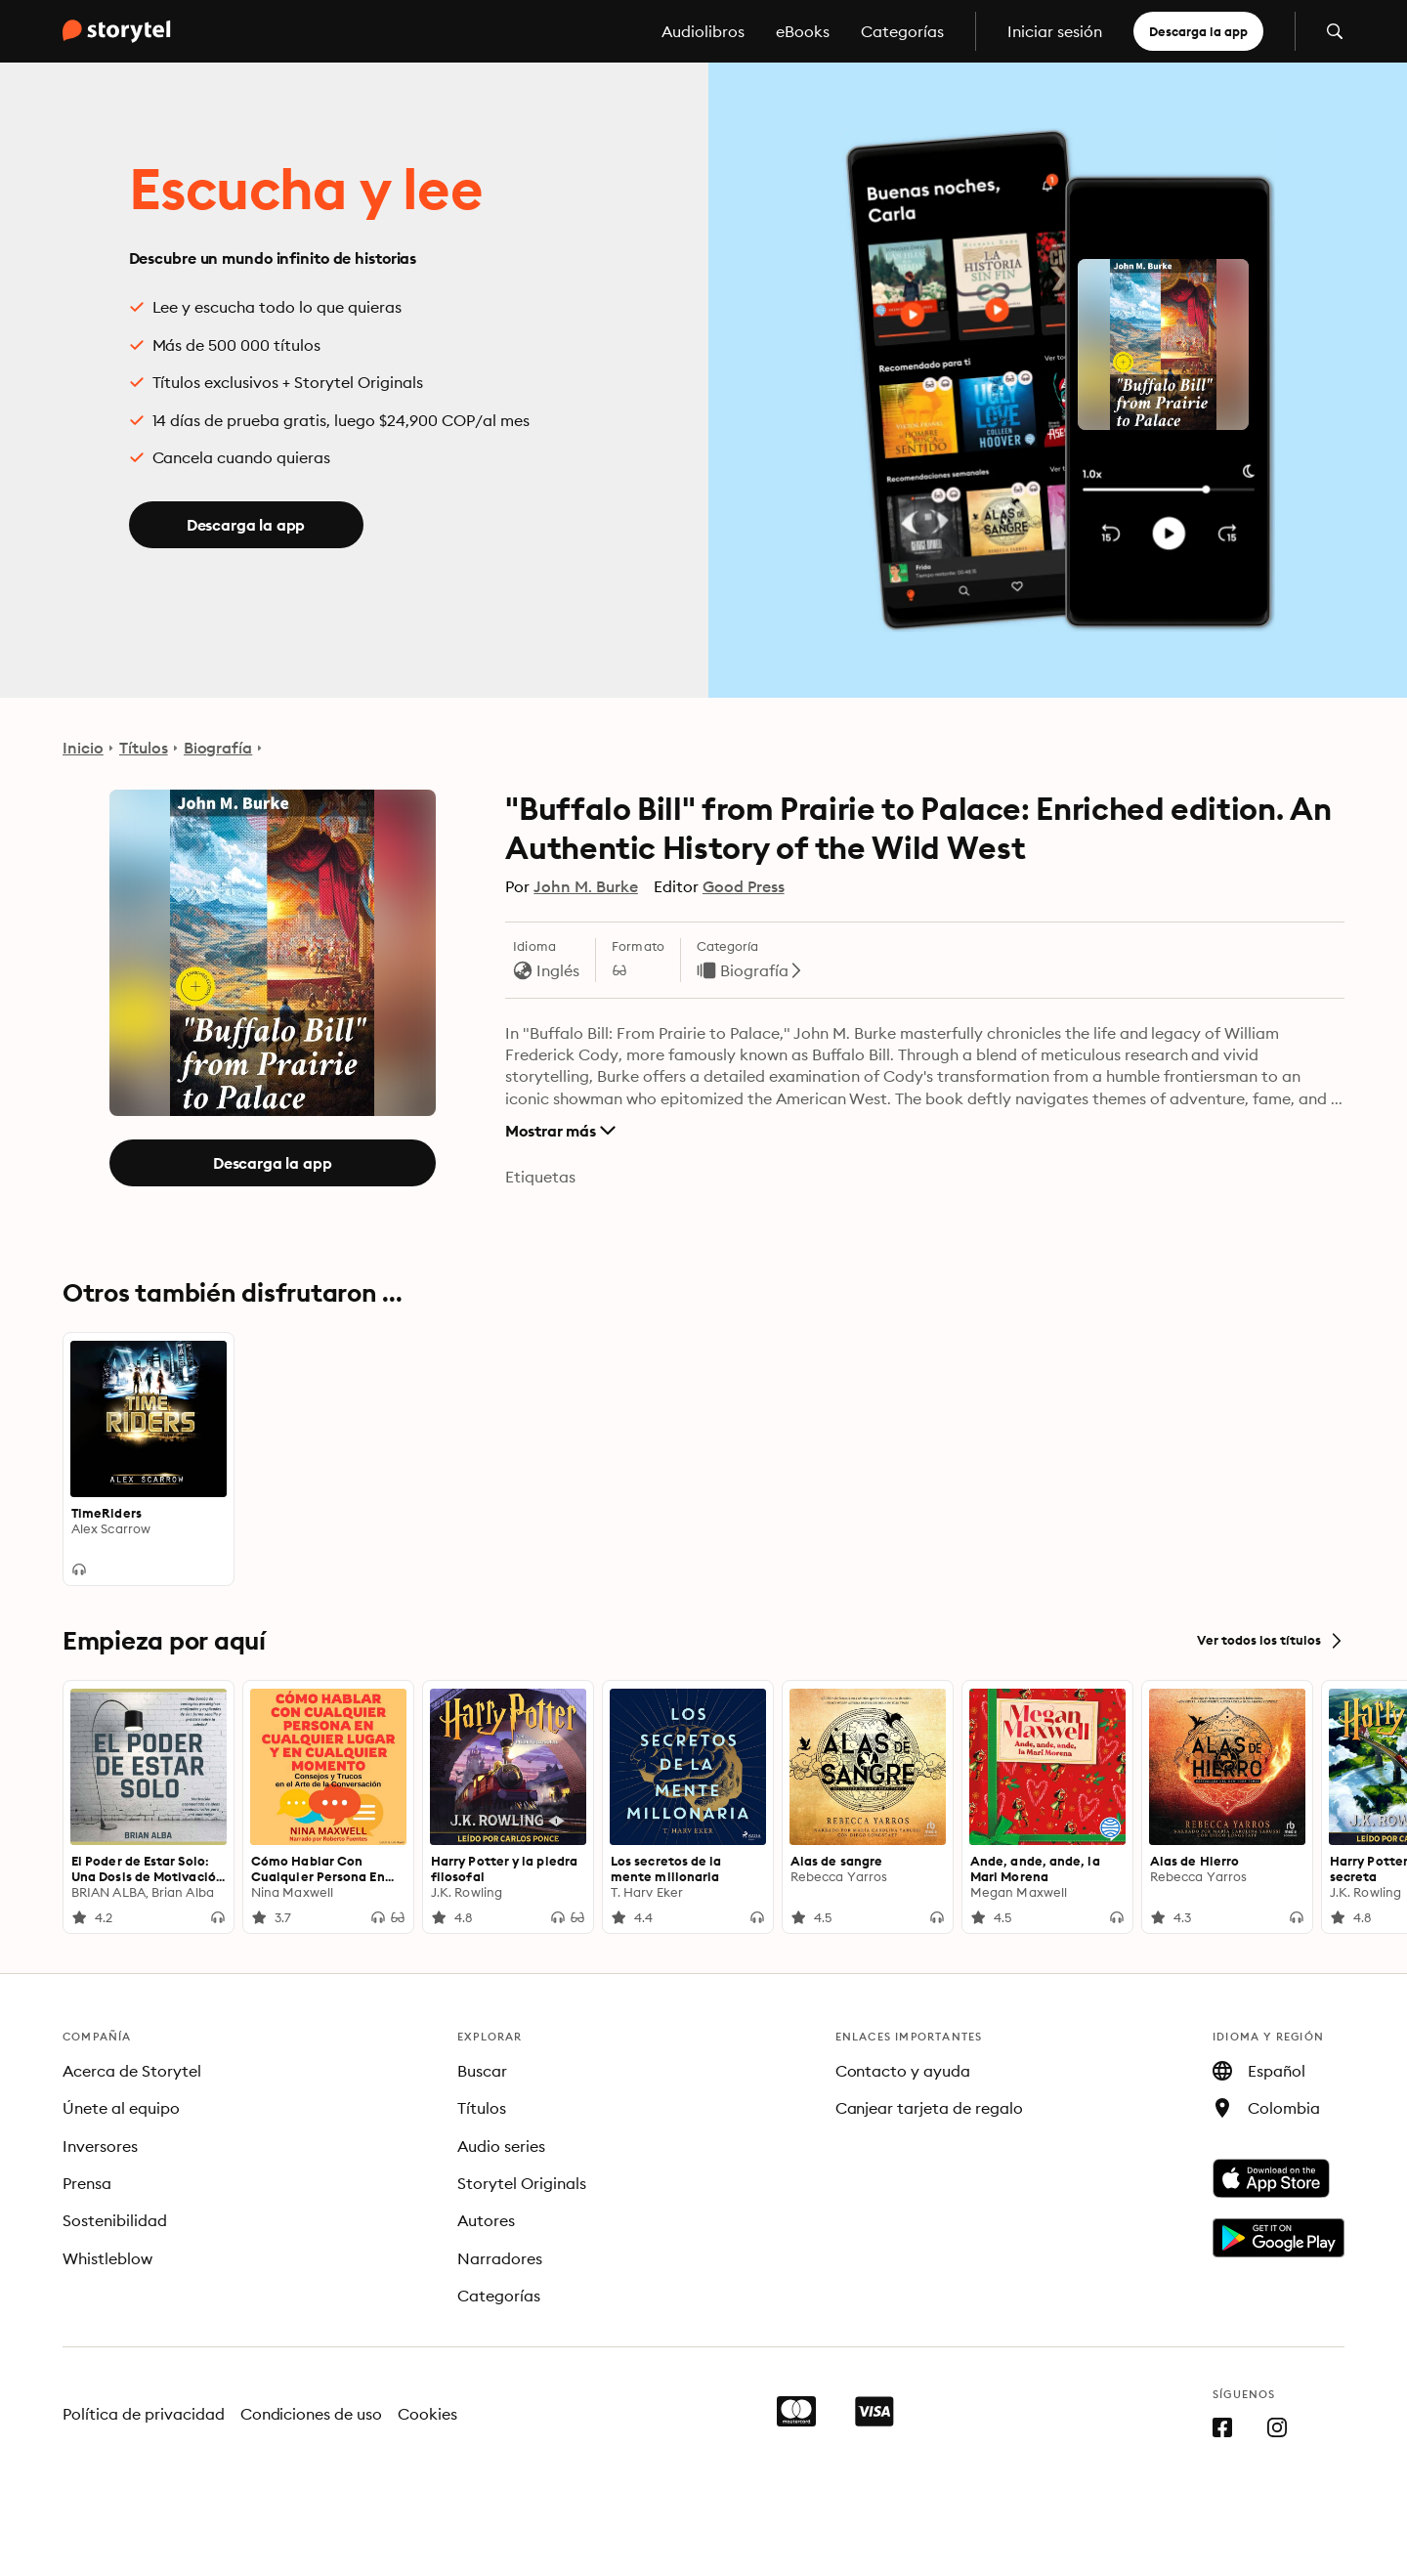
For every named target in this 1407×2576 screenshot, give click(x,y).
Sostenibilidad (115, 2220)
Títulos (143, 747)
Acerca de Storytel (132, 2071)
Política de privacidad (144, 2414)
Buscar (482, 2071)
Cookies (427, 2414)
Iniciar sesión (1054, 31)
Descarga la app (1198, 31)
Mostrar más (560, 1130)
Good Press (744, 886)
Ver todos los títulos (1270, 1641)
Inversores (100, 2146)
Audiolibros (703, 31)
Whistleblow (107, 2258)
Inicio (83, 747)
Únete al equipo (121, 2108)
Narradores (499, 2258)
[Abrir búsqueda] (1334, 31)
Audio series (501, 2146)
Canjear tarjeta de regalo (929, 2108)
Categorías (902, 31)
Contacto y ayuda (903, 2071)
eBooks (803, 31)
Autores (486, 2220)
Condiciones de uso (311, 2414)
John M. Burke (585, 886)
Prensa (87, 2183)
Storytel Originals (521, 2183)
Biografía (218, 747)
